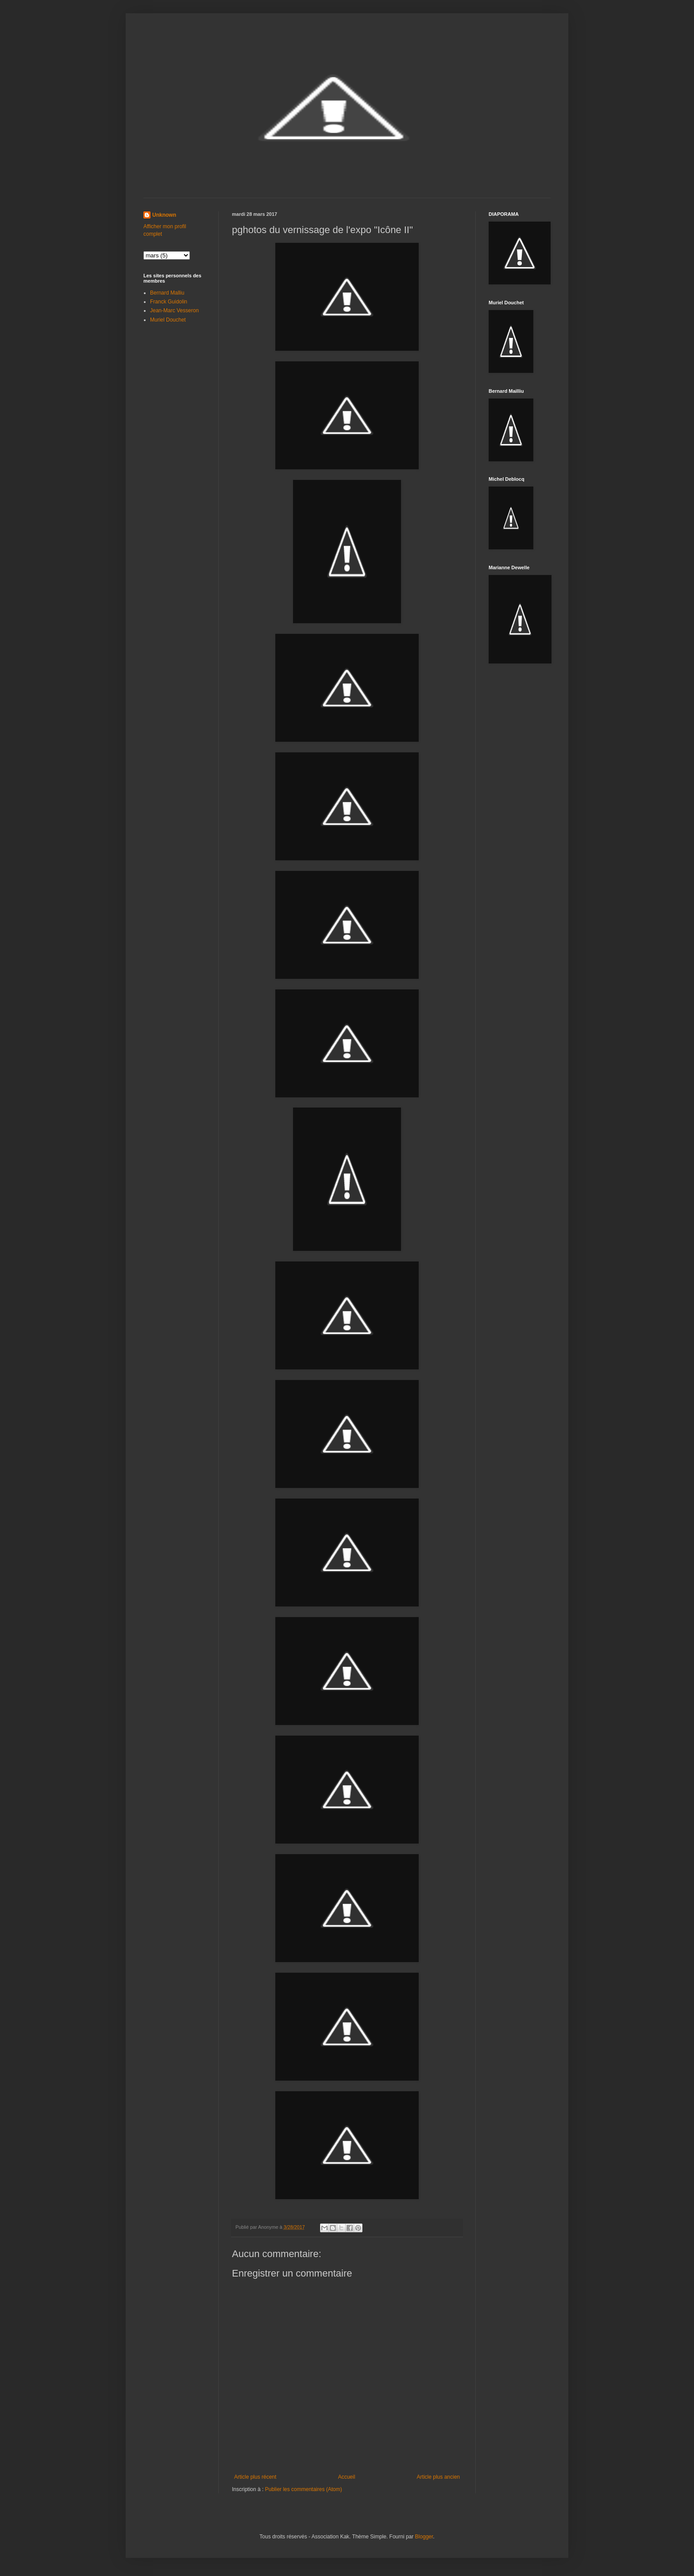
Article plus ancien (438, 2477)
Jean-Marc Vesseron (174, 310)
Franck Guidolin (168, 302)
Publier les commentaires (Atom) (303, 2489)
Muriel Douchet (168, 320)
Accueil (346, 2477)
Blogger (424, 2537)
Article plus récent (255, 2477)
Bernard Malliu (167, 293)
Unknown (164, 215)
